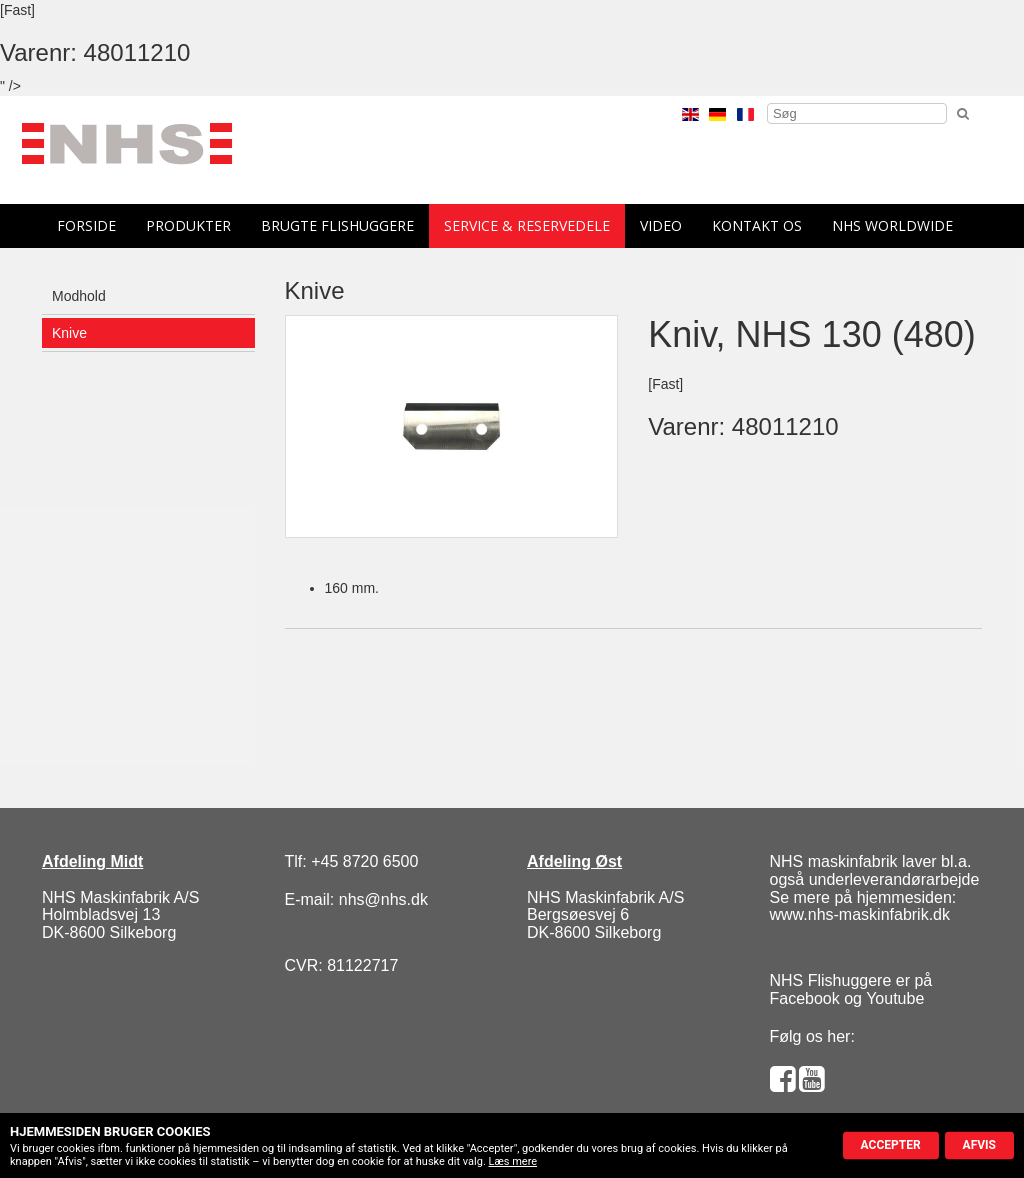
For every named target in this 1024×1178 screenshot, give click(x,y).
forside (86, 225)
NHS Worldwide (892, 225)
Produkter (188, 225)
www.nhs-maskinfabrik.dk (860, 914)
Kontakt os (757, 225)
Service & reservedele (527, 225)
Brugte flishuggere (337, 225)
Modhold (79, 296)
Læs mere (513, 1161)
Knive (69, 333)
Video (661, 225)
